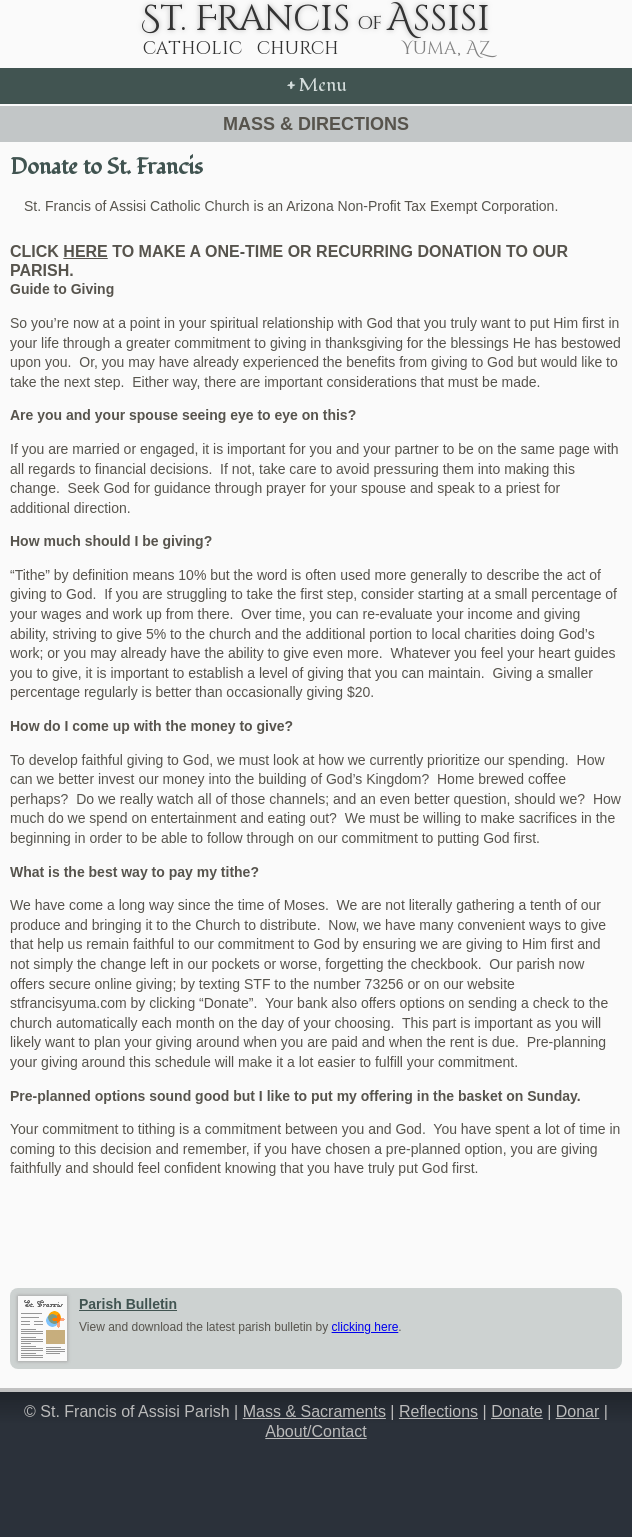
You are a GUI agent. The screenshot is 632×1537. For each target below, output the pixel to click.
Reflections (438, 1411)
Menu (316, 85)
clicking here (365, 1327)
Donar (578, 1411)
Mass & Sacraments (314, 1411)
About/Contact (315, 1431)
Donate (517, 1411)
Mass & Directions (316, 124)
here (85, 251)
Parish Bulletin (128, 1304)
